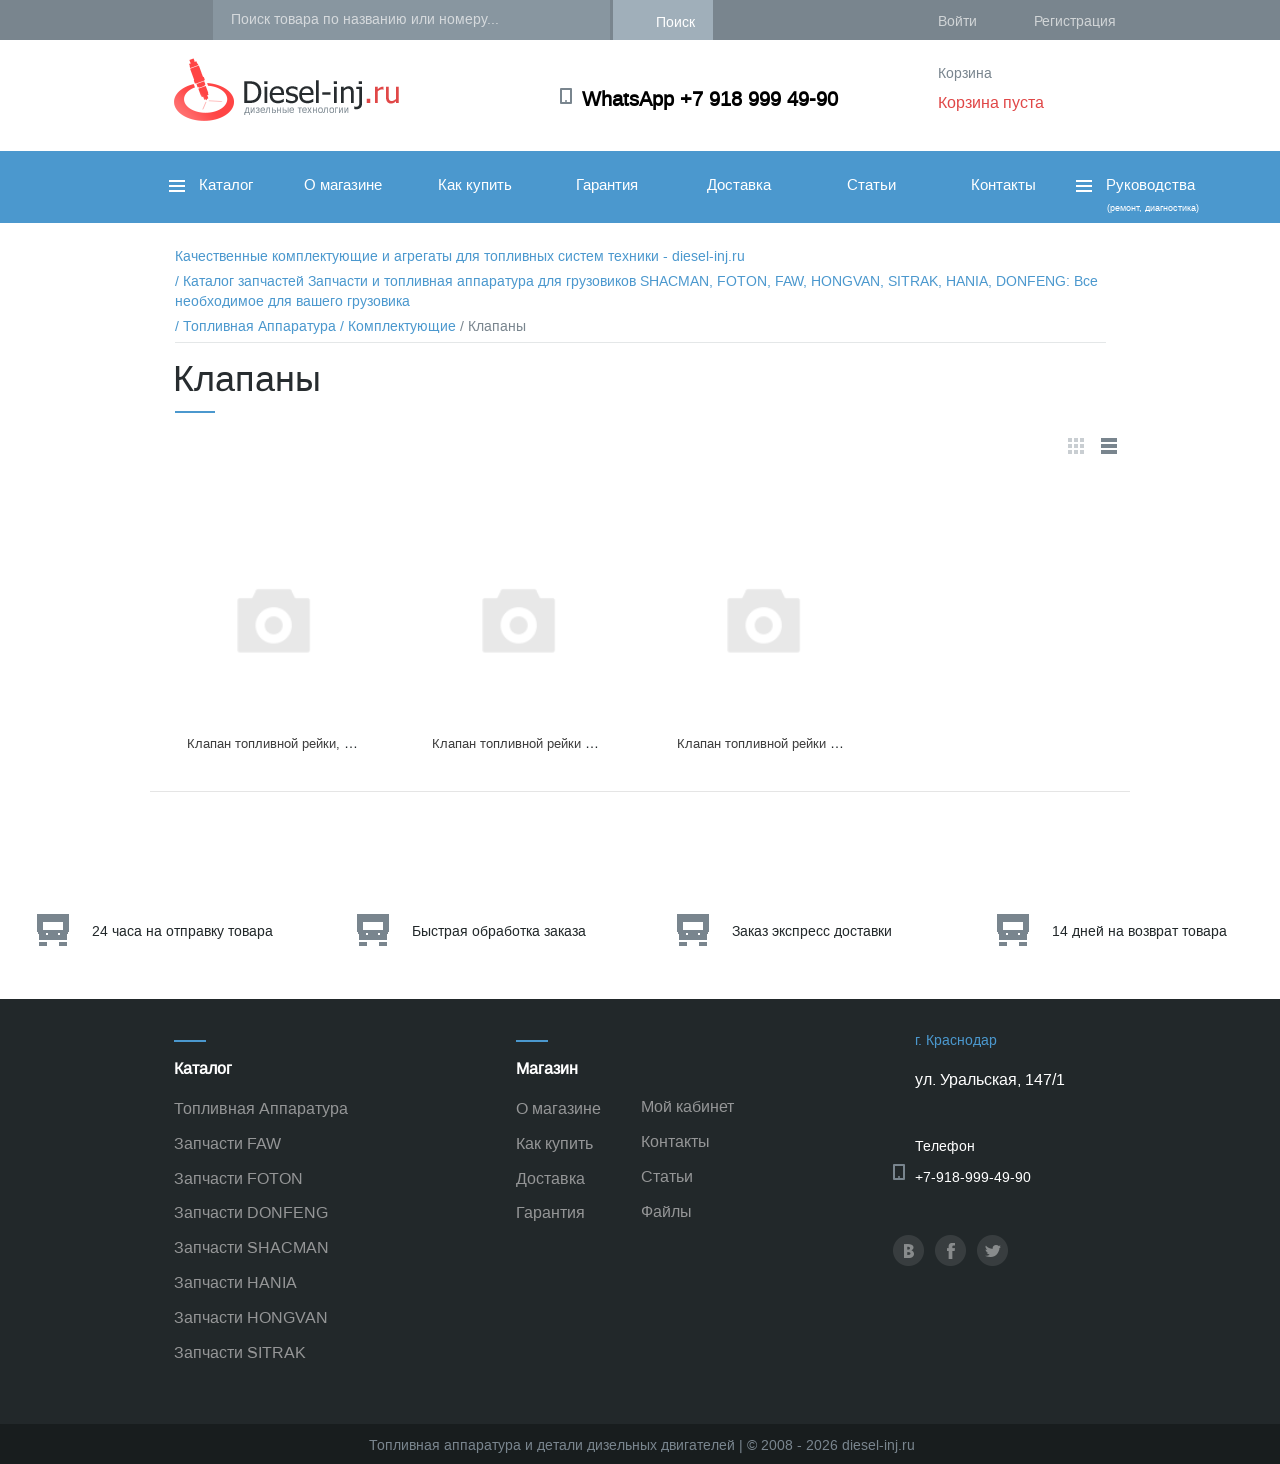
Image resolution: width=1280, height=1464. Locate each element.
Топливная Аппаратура (261, 1108)
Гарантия (607, 185)
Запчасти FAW (227, 1143)
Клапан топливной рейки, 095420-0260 (302, 743)
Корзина (965, 73)
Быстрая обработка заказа (499, 931)
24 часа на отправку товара (182, 931)
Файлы (666, 1211)
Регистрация (1075, 21)
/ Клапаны (493, 326)
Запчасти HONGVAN (251, 1317)
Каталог (211, 185)
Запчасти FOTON (238, 1178)
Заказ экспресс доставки (812, 931)
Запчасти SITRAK (240, 1352)
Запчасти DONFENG (251, 1212)
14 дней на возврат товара (1139, 931)
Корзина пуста (991, 102)
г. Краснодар (956, 1040)
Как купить (475, 185)
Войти (957, 21)
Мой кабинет (687, 1106)
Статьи (871, 185)
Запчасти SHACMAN (251, 1247)
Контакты (1003, 185)
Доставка (739, 185)
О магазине (343, 185)
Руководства (1135, 194)
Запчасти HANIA (235, 1282)
